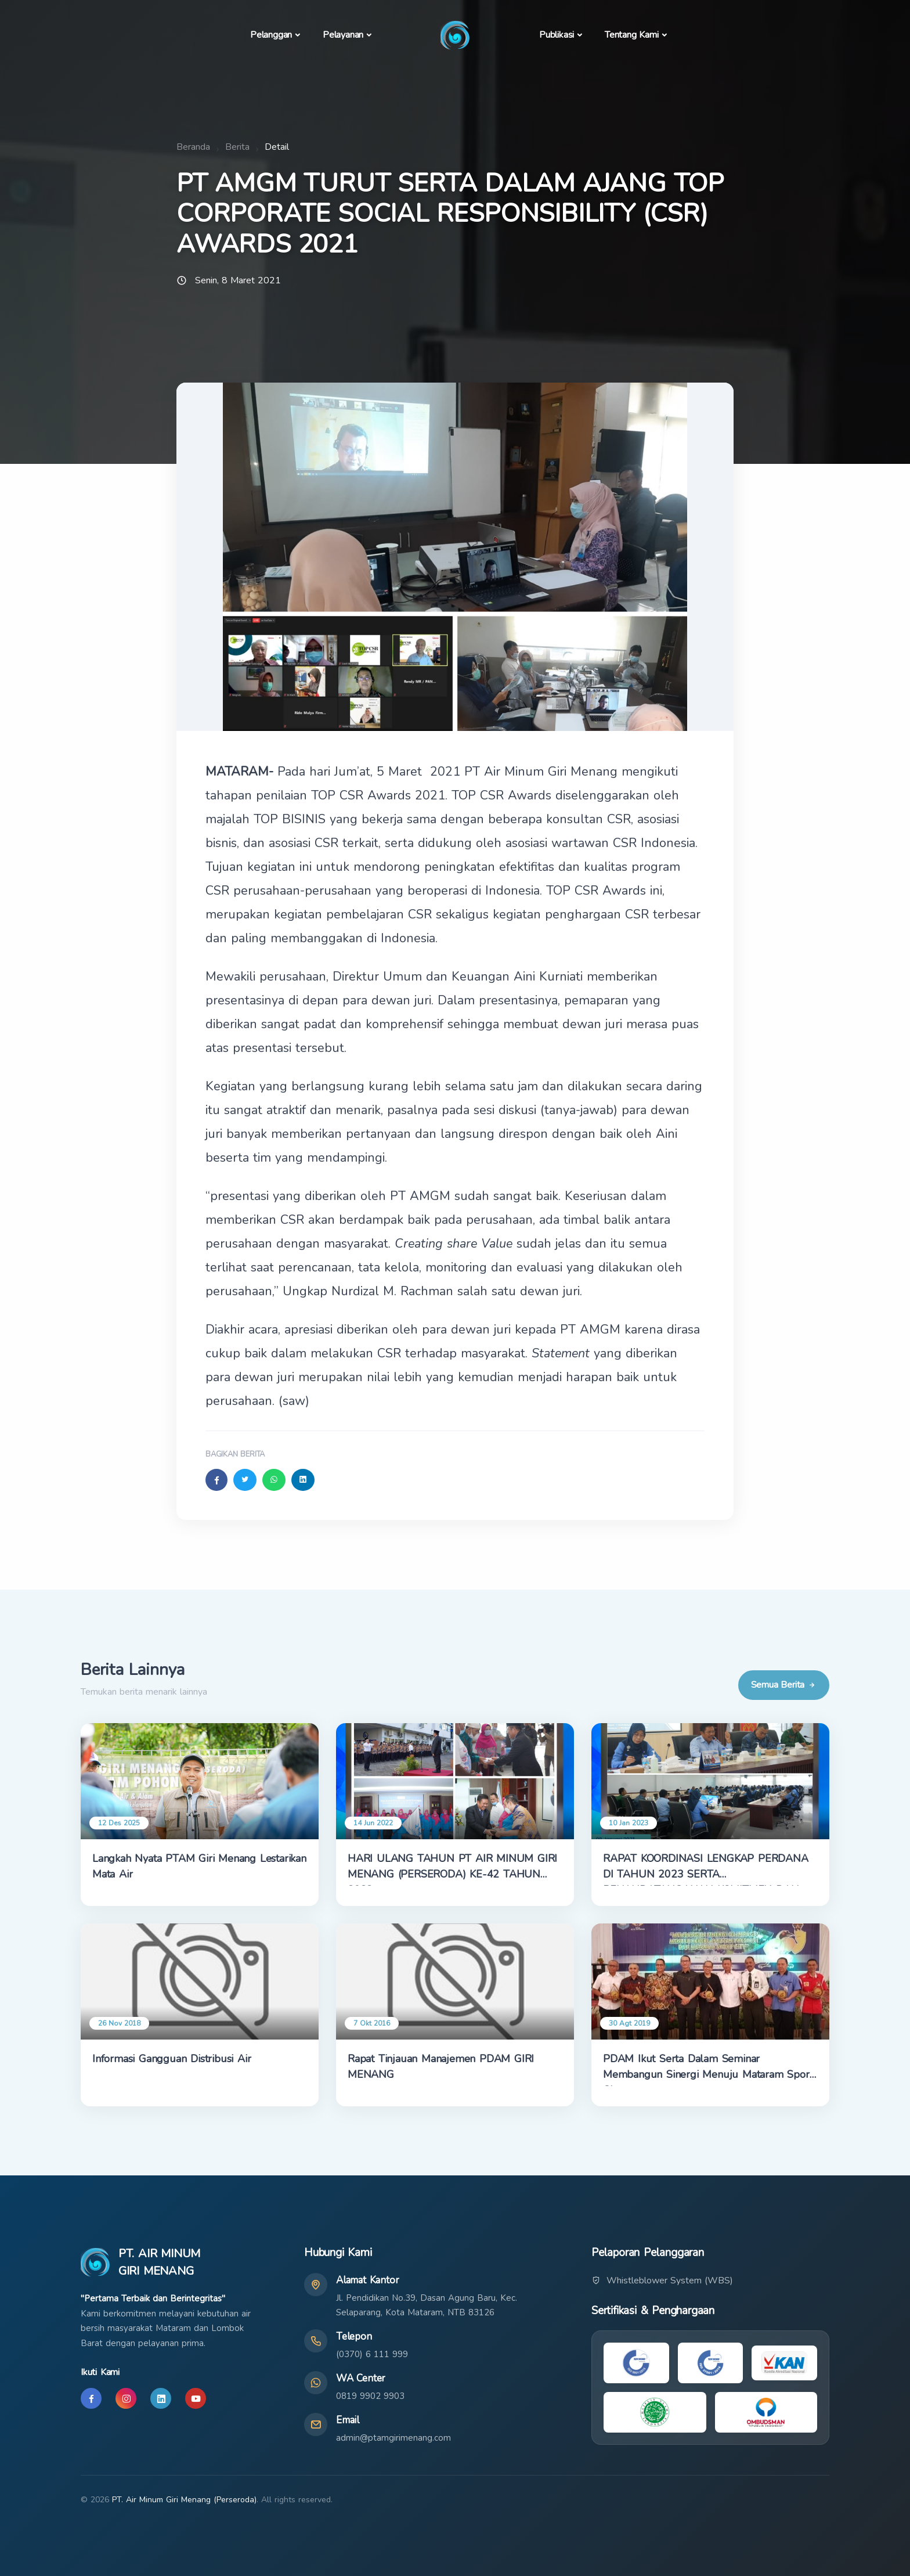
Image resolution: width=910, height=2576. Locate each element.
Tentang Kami (632, 34)
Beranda (193, 146)
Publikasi (556, 34)
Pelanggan (271, 34)
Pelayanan (343, 34)
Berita (237, 146)
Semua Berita (784, 1685)
